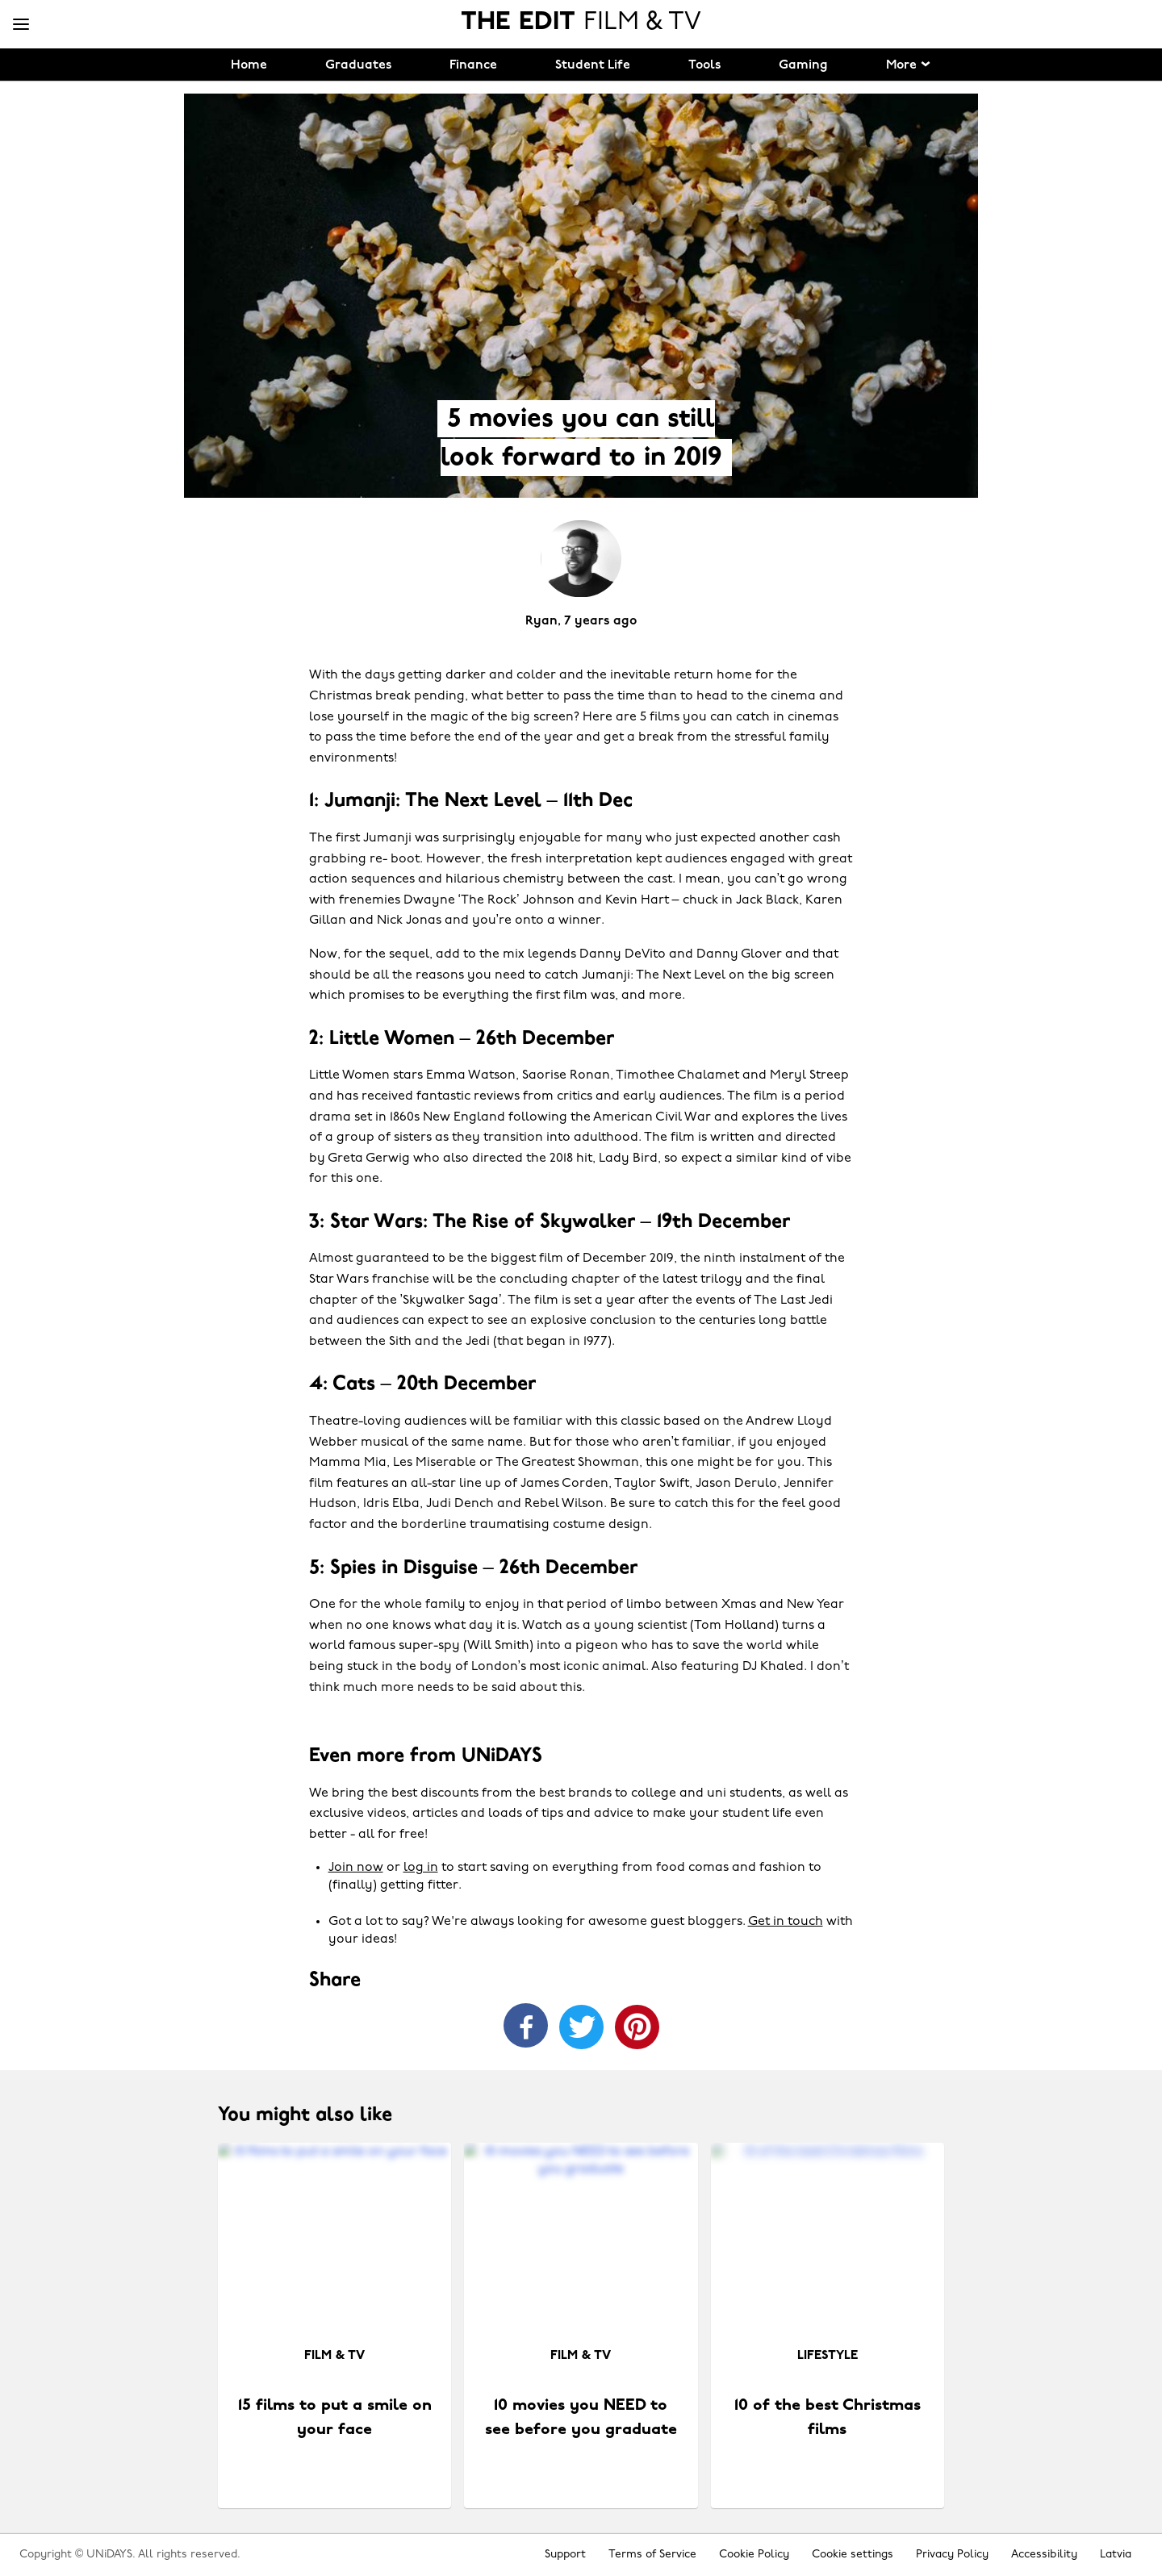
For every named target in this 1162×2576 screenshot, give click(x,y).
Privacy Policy (952, 2555)
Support (565, 2555)
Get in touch (785, 1921)
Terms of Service (652, 2555)
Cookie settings (852, 2555)
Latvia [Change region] (1115, 2555)
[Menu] (21, 25)
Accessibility (1044, 2555)
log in (420, 1867)
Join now (355, 1867)
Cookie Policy (754, 2555)
